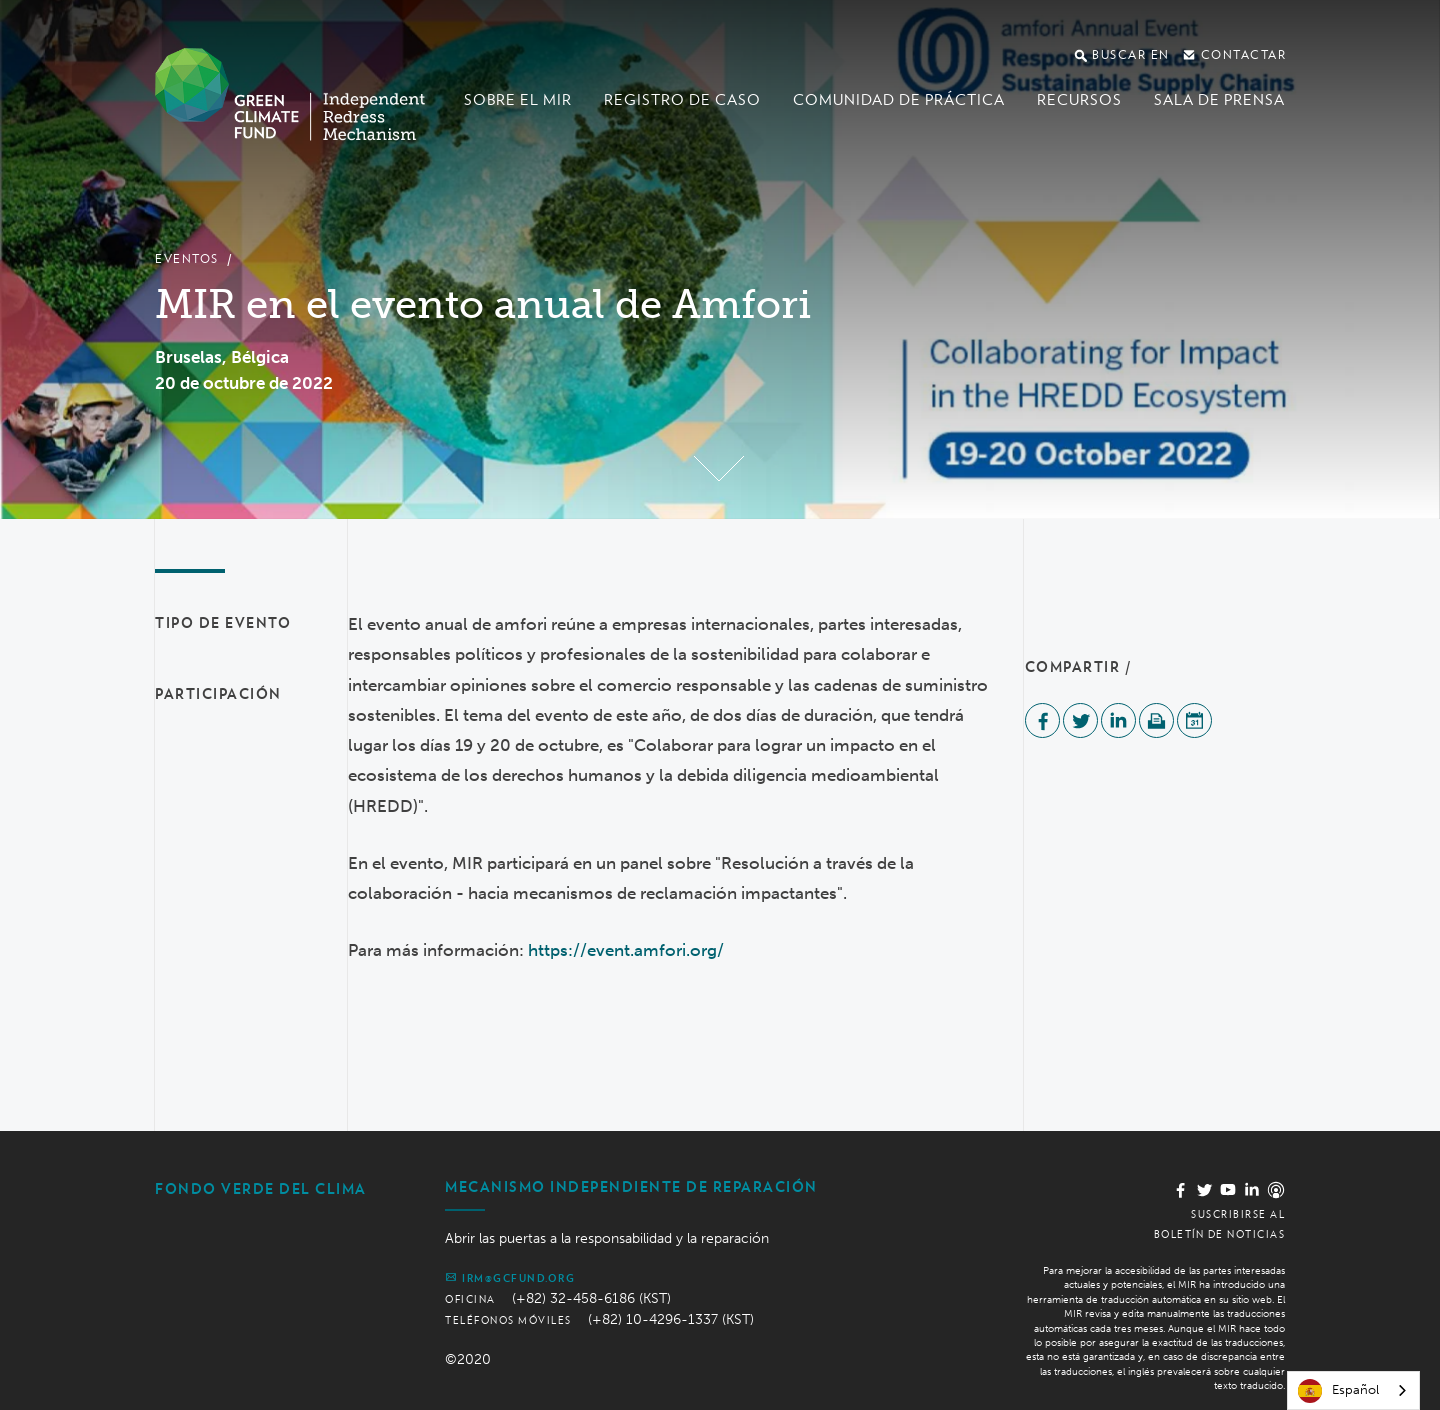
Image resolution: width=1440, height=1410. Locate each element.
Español (1338, 1391)
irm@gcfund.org (510, 1277)
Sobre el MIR (518, 100)
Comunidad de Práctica (899, 100)
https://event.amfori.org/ (626, 950)
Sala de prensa (1219, 100)
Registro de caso (682, 100)
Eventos (187, 258)
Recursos (1079, 100)
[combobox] (1353, 1390)
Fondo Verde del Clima (261, 1189)
